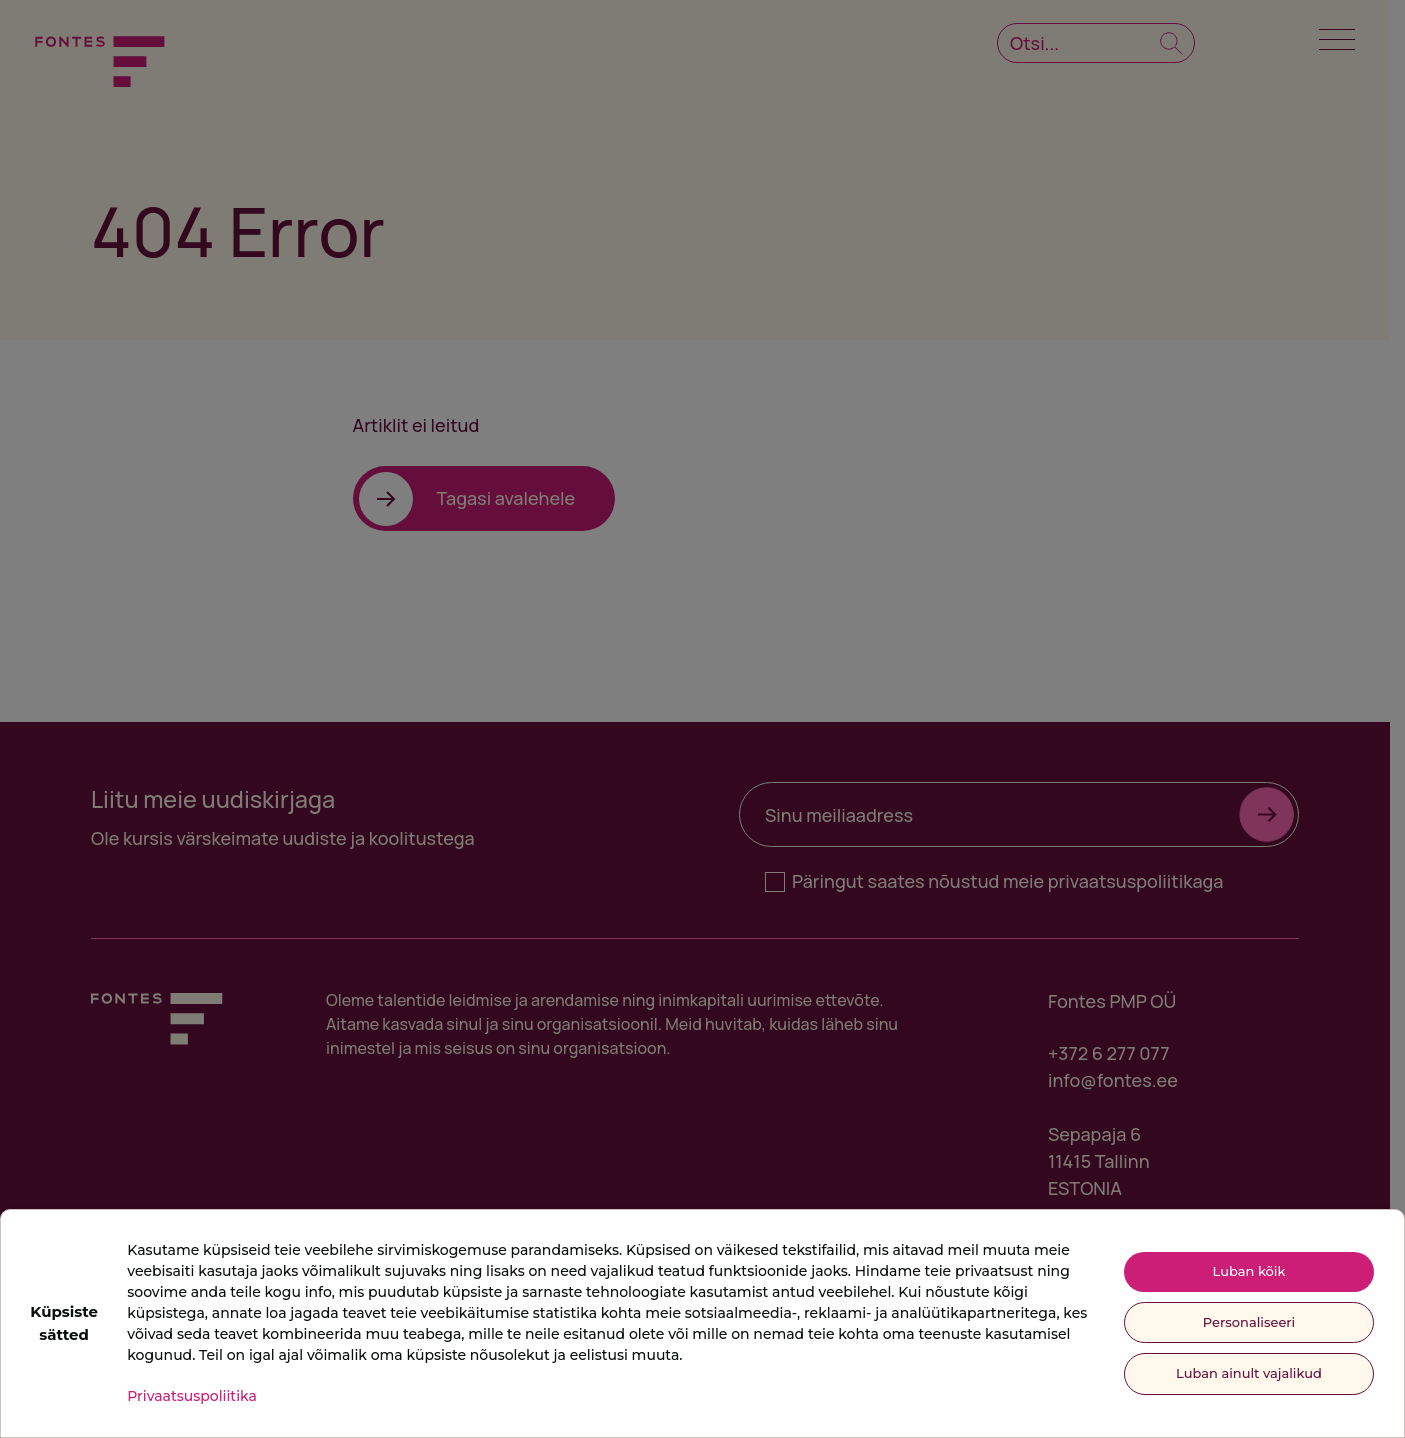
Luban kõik (1249, 1271)
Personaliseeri (1249, 1322)
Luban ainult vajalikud (1249, 1373)
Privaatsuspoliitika (192, 1396)
